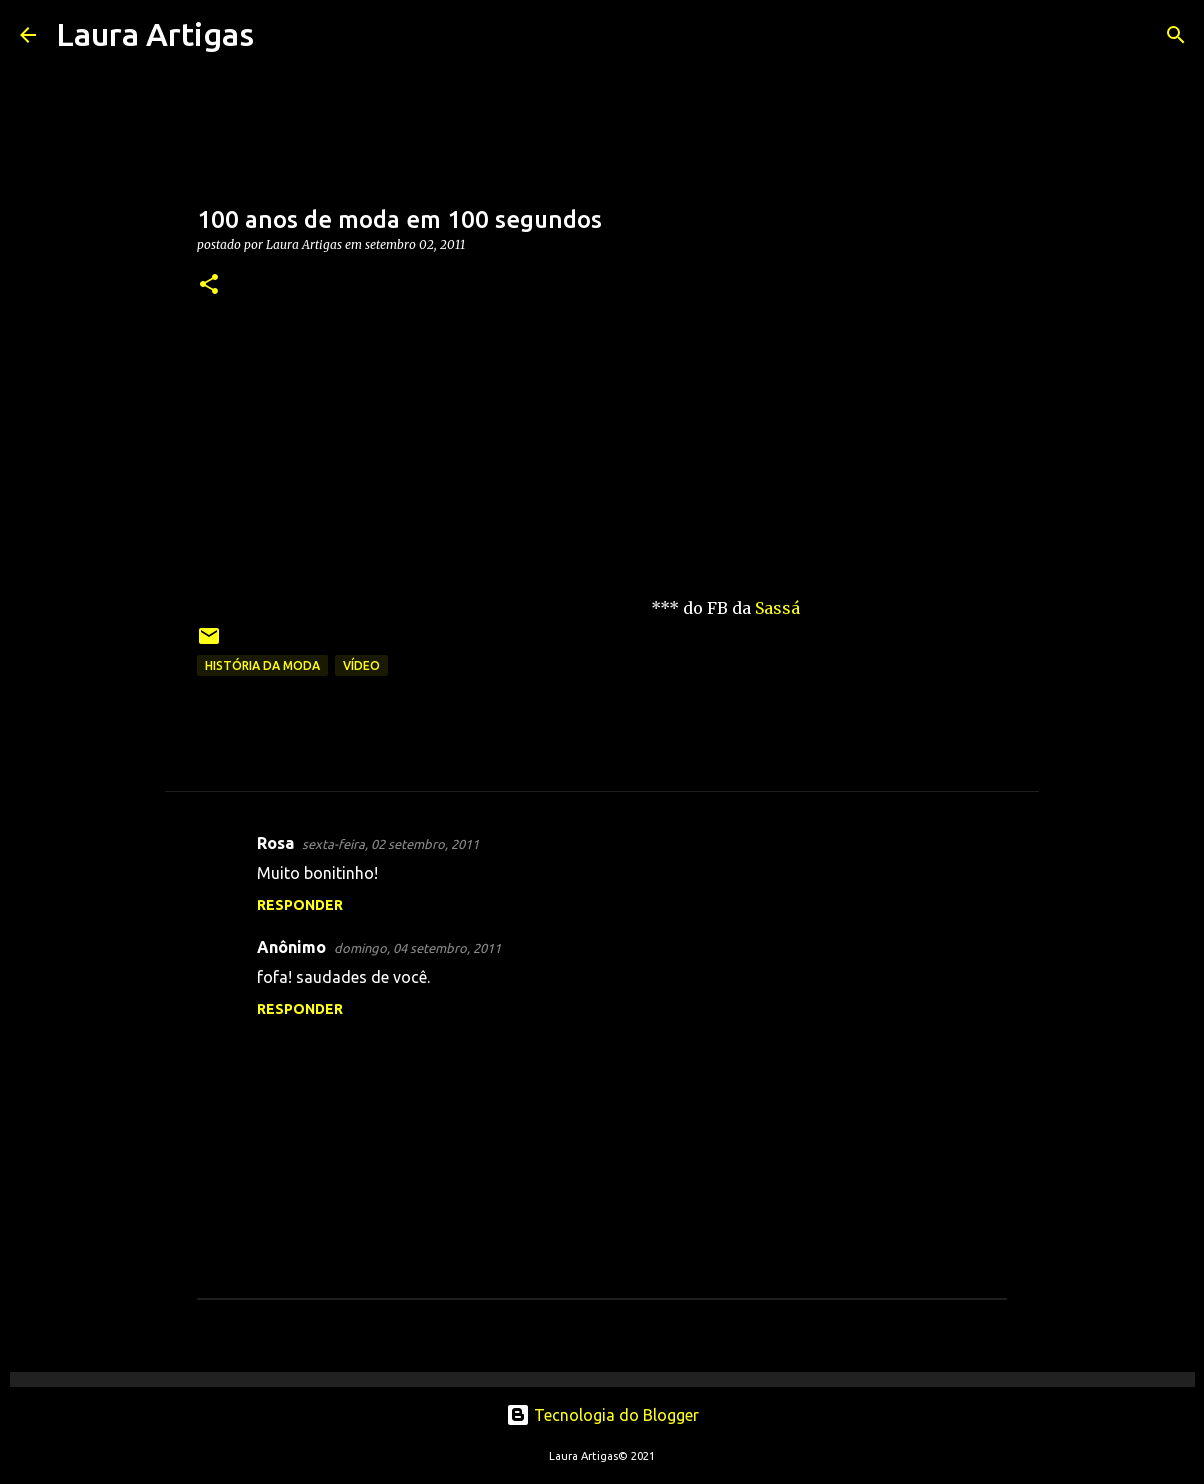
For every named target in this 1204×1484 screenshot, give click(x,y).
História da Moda (262, 665)
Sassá (777, 608)
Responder (300, 905)
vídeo (361, 665)
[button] (209, 285)
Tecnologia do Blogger (602, 1415)
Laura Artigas (155, 34)
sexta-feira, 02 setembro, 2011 (390, 844)
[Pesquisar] (282, 35)
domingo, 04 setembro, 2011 (417, 948)
